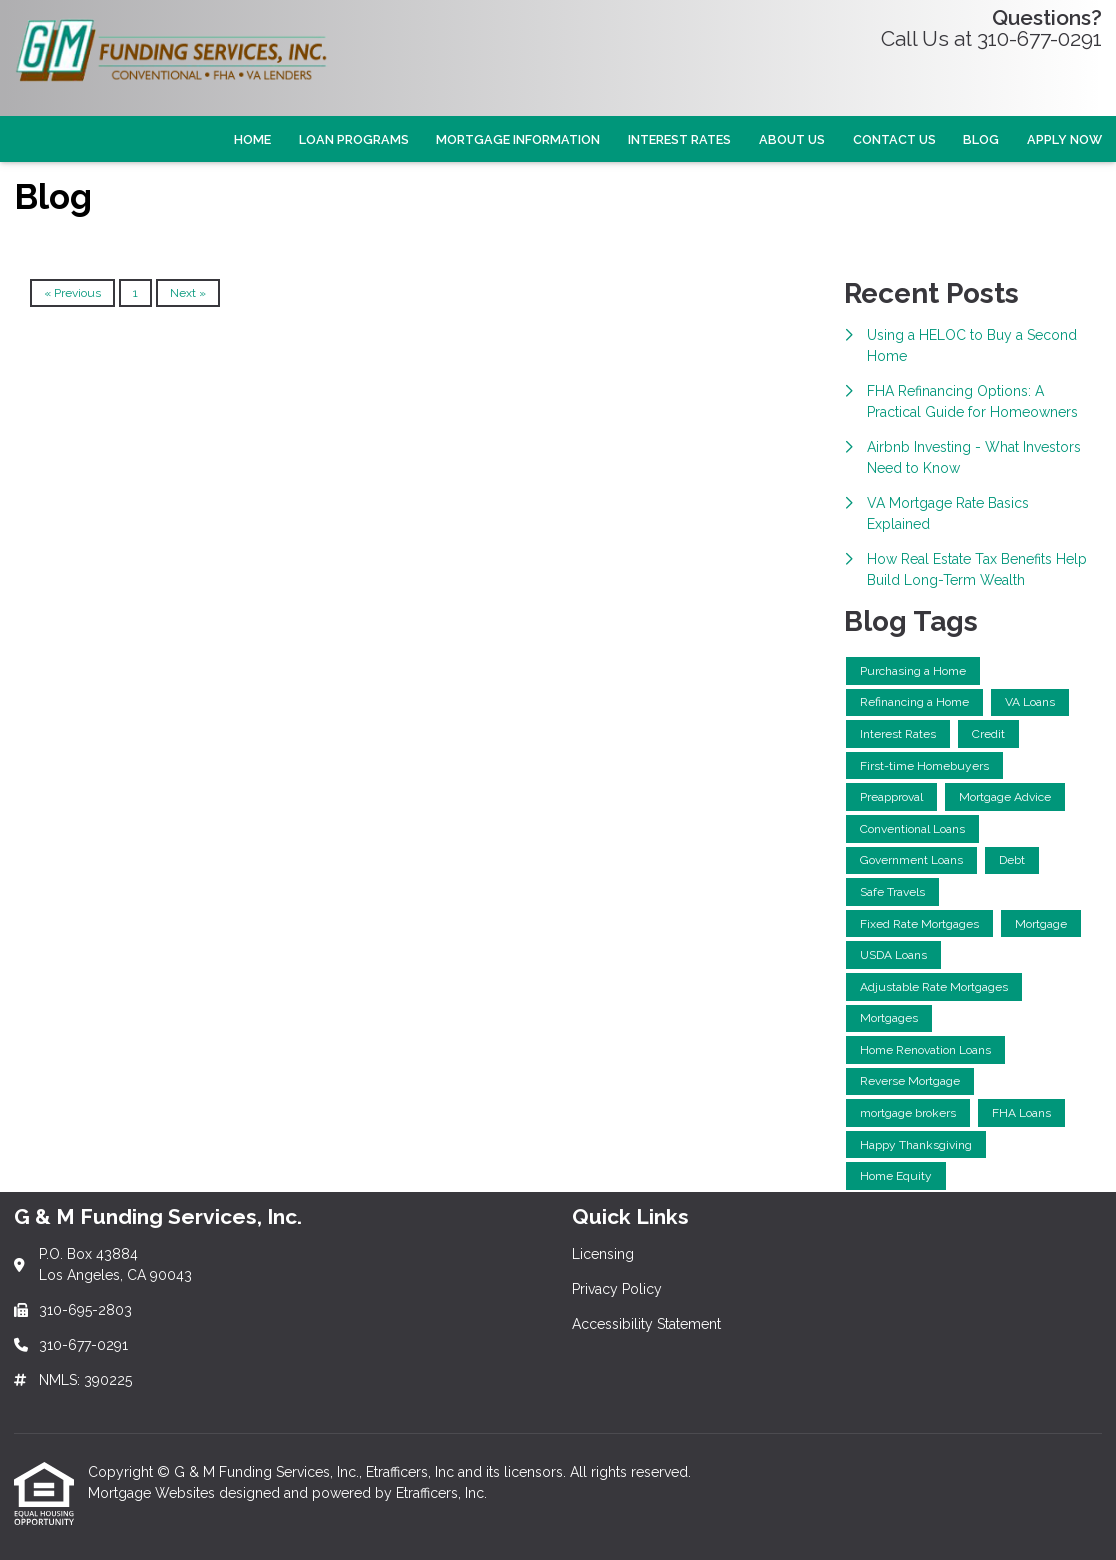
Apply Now (1064, 139)
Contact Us (894, 139)
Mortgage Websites (153, 1493)
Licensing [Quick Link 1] (603, 1254)
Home (252, 139)
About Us (792, 139)
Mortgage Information (518, 139)
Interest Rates (679, 139)
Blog (981, 139)
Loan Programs (354, 139)
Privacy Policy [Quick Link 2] (617, 1289)
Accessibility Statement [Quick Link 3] (646, 1324)
